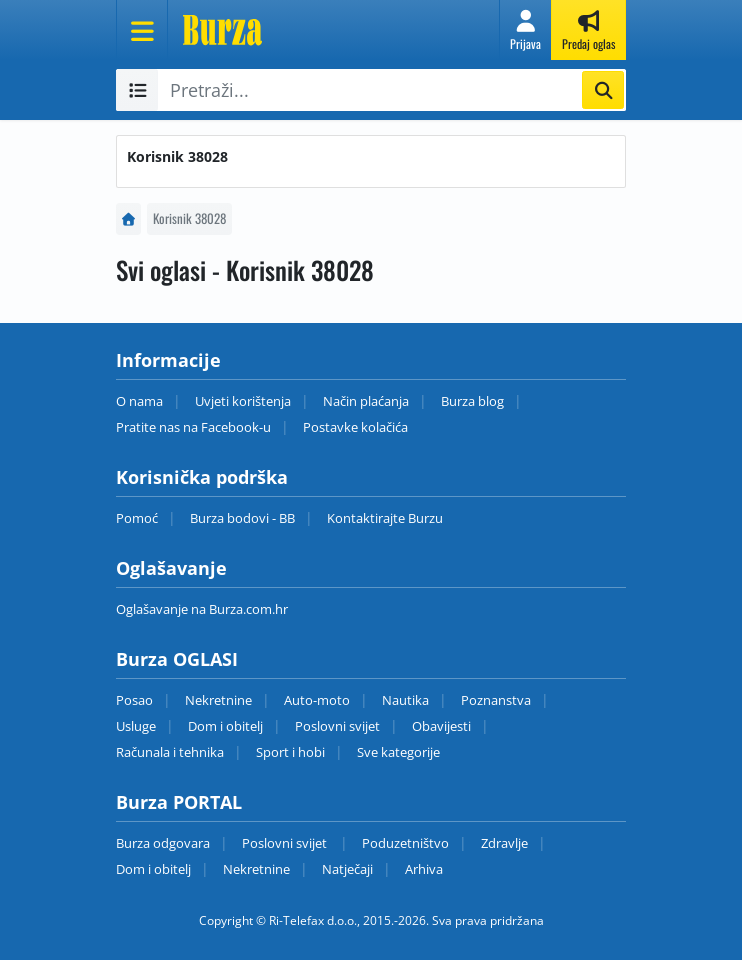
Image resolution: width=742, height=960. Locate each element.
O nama (139, 401)
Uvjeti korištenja (243, 401)
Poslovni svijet (337, 726)
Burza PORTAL (179, 802)
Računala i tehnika (170, 752)
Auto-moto (317, 700)
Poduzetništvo (405, 843)
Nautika (405, 700)
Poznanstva (496, 700)
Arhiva (424, 869)
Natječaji (347, 869)
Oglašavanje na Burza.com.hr (202, 609)
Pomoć (137, 518)
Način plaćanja (366, 401)
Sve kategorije (398, 752)
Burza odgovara (163, 843)
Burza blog (472, 401)
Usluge (136, 726)
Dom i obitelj (225, 726)
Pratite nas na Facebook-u (193, 427)
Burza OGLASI (177, 659)
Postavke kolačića (355, 427)
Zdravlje (504, 843)
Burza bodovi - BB (242, 518)
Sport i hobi (290, 752)
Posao (134, 700)
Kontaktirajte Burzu (385, 518)
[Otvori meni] (142, 30)
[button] (525, 30)
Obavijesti (441, 726)
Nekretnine (218, 700)
